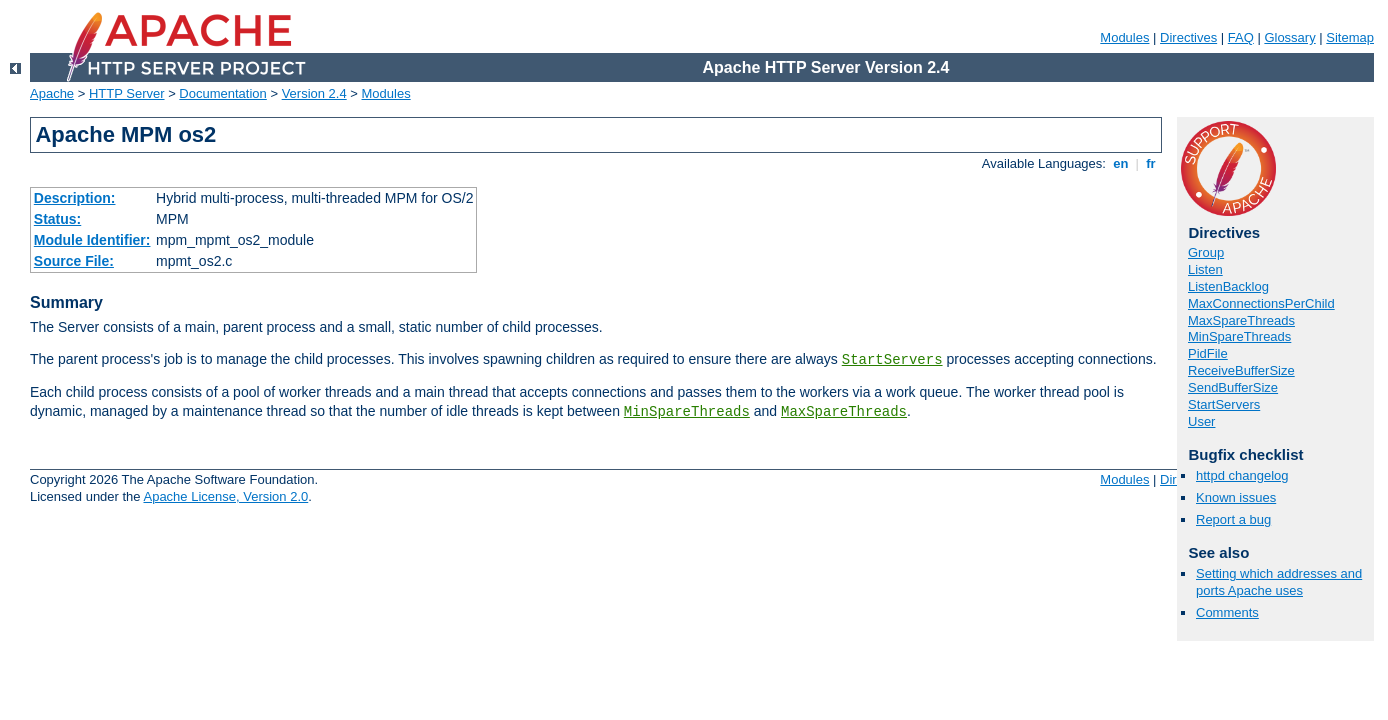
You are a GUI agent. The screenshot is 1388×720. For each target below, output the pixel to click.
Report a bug (1233, 519)
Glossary (1289, 37)
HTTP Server (127, 93)
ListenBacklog (1228, 286)
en (1121, 163)
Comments (1227, 612)
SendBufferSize (1233, 387)
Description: (75, 198)
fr (1151, 163)
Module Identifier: (92, 240)
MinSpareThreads (687, 412)
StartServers (892, 360)
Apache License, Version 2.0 (225, 496)
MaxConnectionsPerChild (1261, 303)
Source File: (74, 261)
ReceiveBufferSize (1241, 370)
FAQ (1241, 37)
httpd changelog (1242, 475)
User (1201, 421)
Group (1206, 252)
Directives (1188, 37)
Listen (1205, 269)
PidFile (1208, 353)
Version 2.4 (314, 93)
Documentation (222, 93)
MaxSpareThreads (844, 412)
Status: (57, 219)
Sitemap (1350, 37)
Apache (52, 93)
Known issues (1236, 497)
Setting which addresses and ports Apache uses (1279, 582)
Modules (1124, 37)
